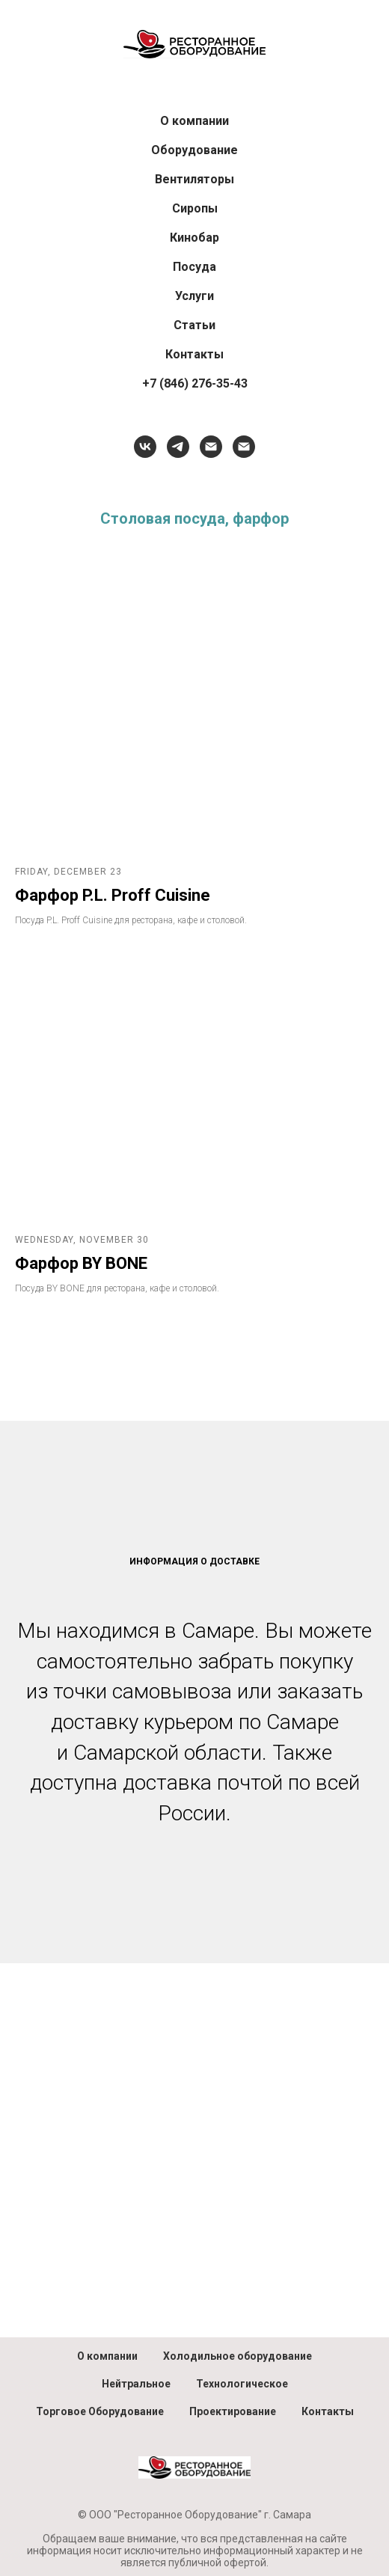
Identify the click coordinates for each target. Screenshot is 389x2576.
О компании (194, 121)
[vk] (145, 446)
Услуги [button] (194, 296)
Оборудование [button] (194, 150)
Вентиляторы (194, 179)
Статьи (194, 325)
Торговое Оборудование (100, 2411)
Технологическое (242, 2384)
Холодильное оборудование (237, 2356)
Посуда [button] (194, 267)
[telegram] (178, 446)
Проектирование (232, 2411)
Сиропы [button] (195, 208)
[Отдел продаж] (244, 446)
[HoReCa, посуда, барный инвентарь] (211, 446)
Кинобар (194, 237)
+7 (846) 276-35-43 (195, 383)
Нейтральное (136, 2384)
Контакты (194, 354)
